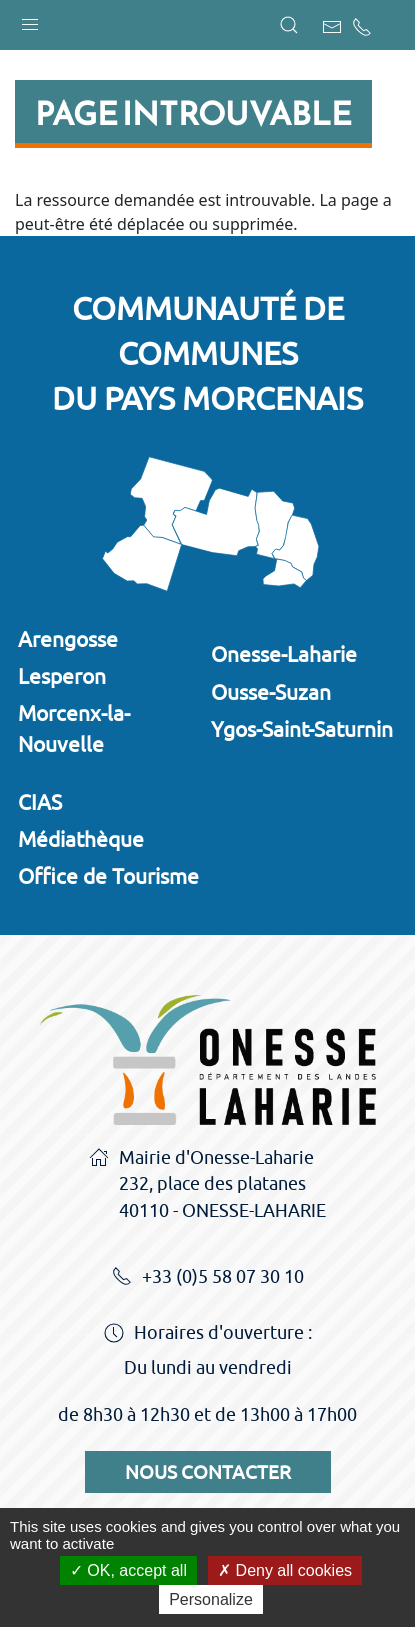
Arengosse (68, 639)
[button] (30, 20)
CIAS (40, 802)
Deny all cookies (285, 1570)
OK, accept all (128, 1570)
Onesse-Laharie (284, 654)
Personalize (211, 1599)
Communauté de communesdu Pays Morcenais (207, 353)
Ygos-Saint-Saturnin (302, 729)
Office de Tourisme (108, 876)
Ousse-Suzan (271, 692)
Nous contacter (208, 1472)
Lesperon (62, 676)
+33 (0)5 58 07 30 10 (208, 1278)
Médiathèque (81, 839)
